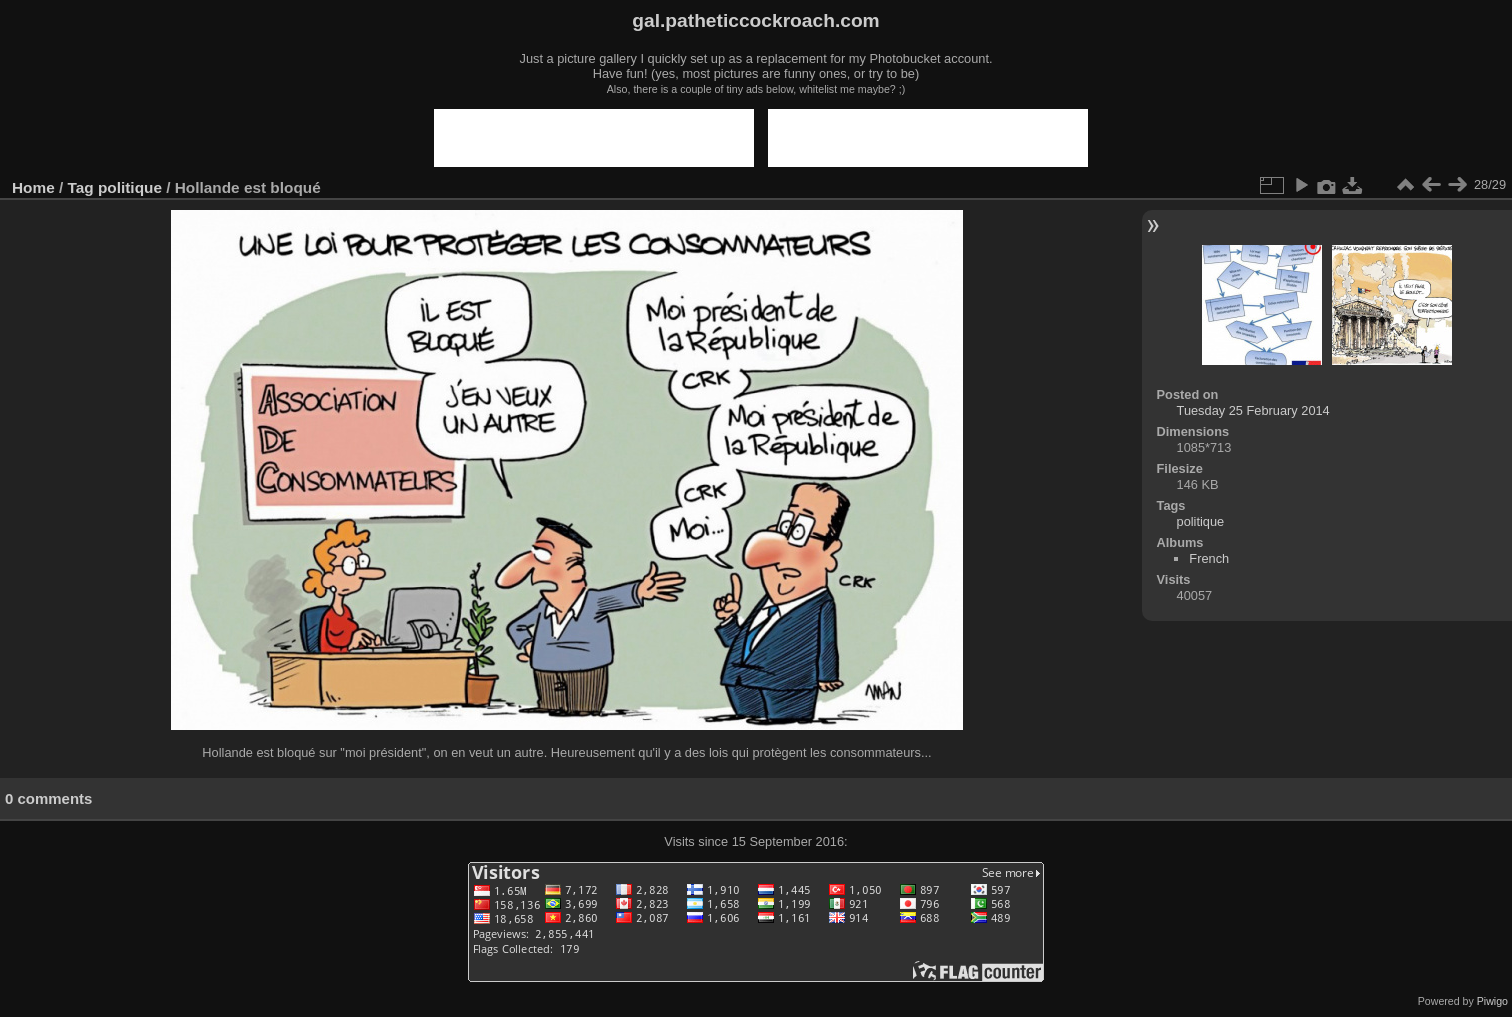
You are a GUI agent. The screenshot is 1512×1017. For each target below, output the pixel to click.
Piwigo (1492, 1001)
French (1209, 558)
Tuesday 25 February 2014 (1253, 410)
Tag (81, 187)
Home (33, 187)
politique (130, 187)
